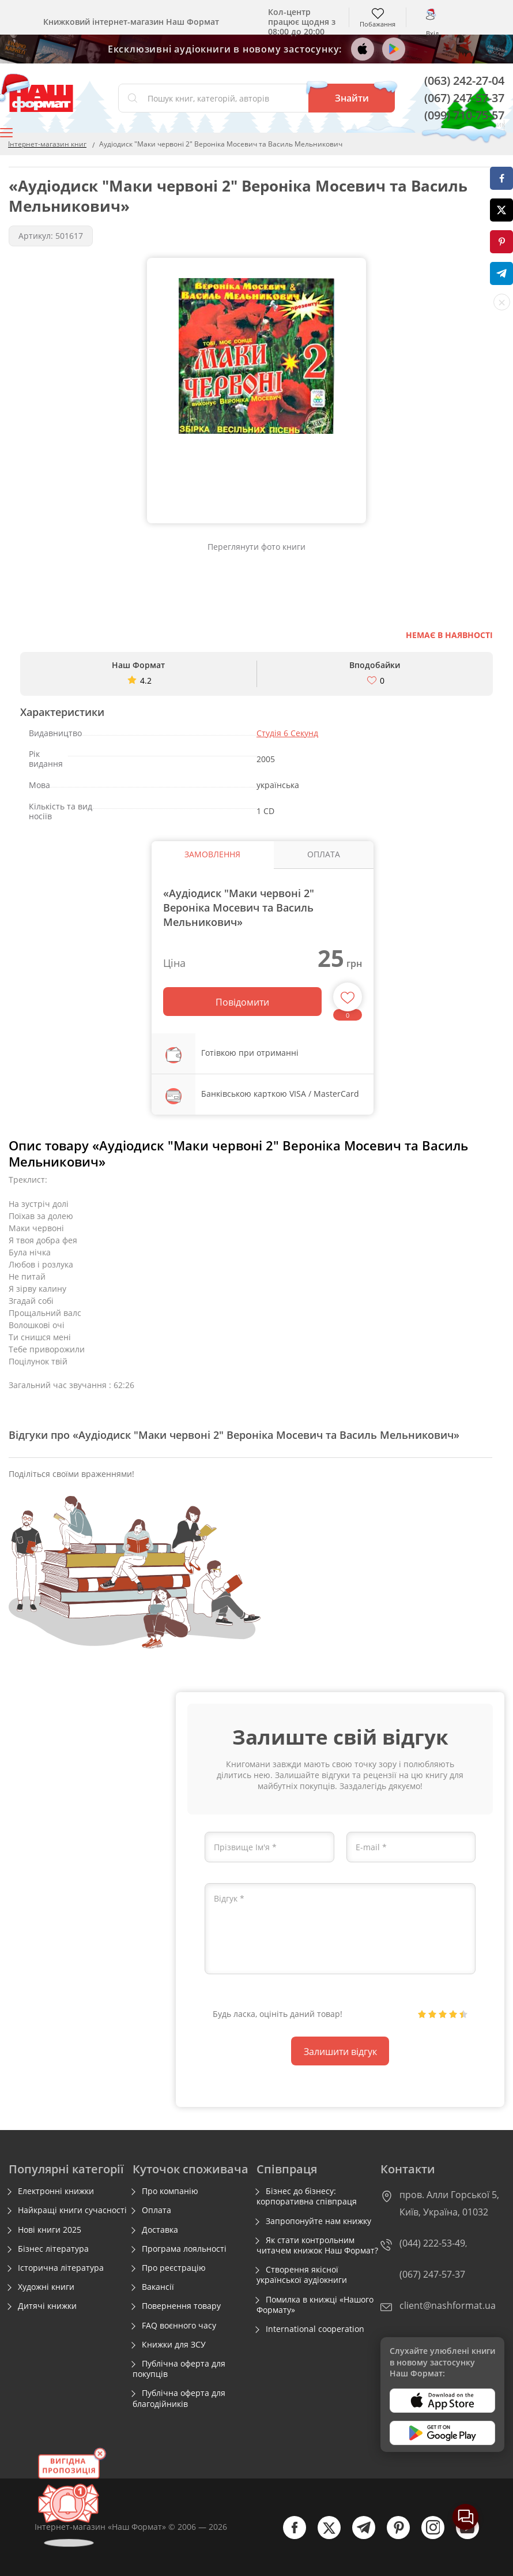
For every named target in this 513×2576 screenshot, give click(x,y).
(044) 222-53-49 (432, 2243)
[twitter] (323, 2536)
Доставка (160, 2230)
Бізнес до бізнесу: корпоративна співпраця (306, 2196)
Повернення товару (181, 2306)
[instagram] (427, 2536)
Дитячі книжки (47, 2306)
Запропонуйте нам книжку (318, 2221)
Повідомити (242, 1002)
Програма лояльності (184, 2249)
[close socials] (501, 302)
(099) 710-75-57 (464, 115)
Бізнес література (53, 2249)
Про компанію (170, 2191)
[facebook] (288, 2536)
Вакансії (158, 2287)
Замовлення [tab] (212, 854)
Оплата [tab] (323, 854)
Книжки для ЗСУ (174, 2344)
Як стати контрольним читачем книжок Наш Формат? (317, 2245)
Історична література (61, 2268)
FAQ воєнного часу (179, 2325)
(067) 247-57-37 (464, 98)
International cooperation (315, 2329)
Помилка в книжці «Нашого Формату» (315, 2304)
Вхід (432, 32)
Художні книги (46, 2287)
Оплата (156, 2210)
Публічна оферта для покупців (179, 2368)
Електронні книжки (56, 2191)
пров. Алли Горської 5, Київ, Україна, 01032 (449, 2203)
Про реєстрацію (174, 2268)
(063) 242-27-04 (464, 80)
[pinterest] (392, 2536)
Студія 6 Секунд (287, 733)
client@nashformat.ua (447, 2305)
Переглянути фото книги (256, 546)
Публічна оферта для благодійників (179, 2398)
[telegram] (358, 2536)
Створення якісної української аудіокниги (301, 2274)
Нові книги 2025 (49, 2230)
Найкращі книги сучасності (72, 2210)
